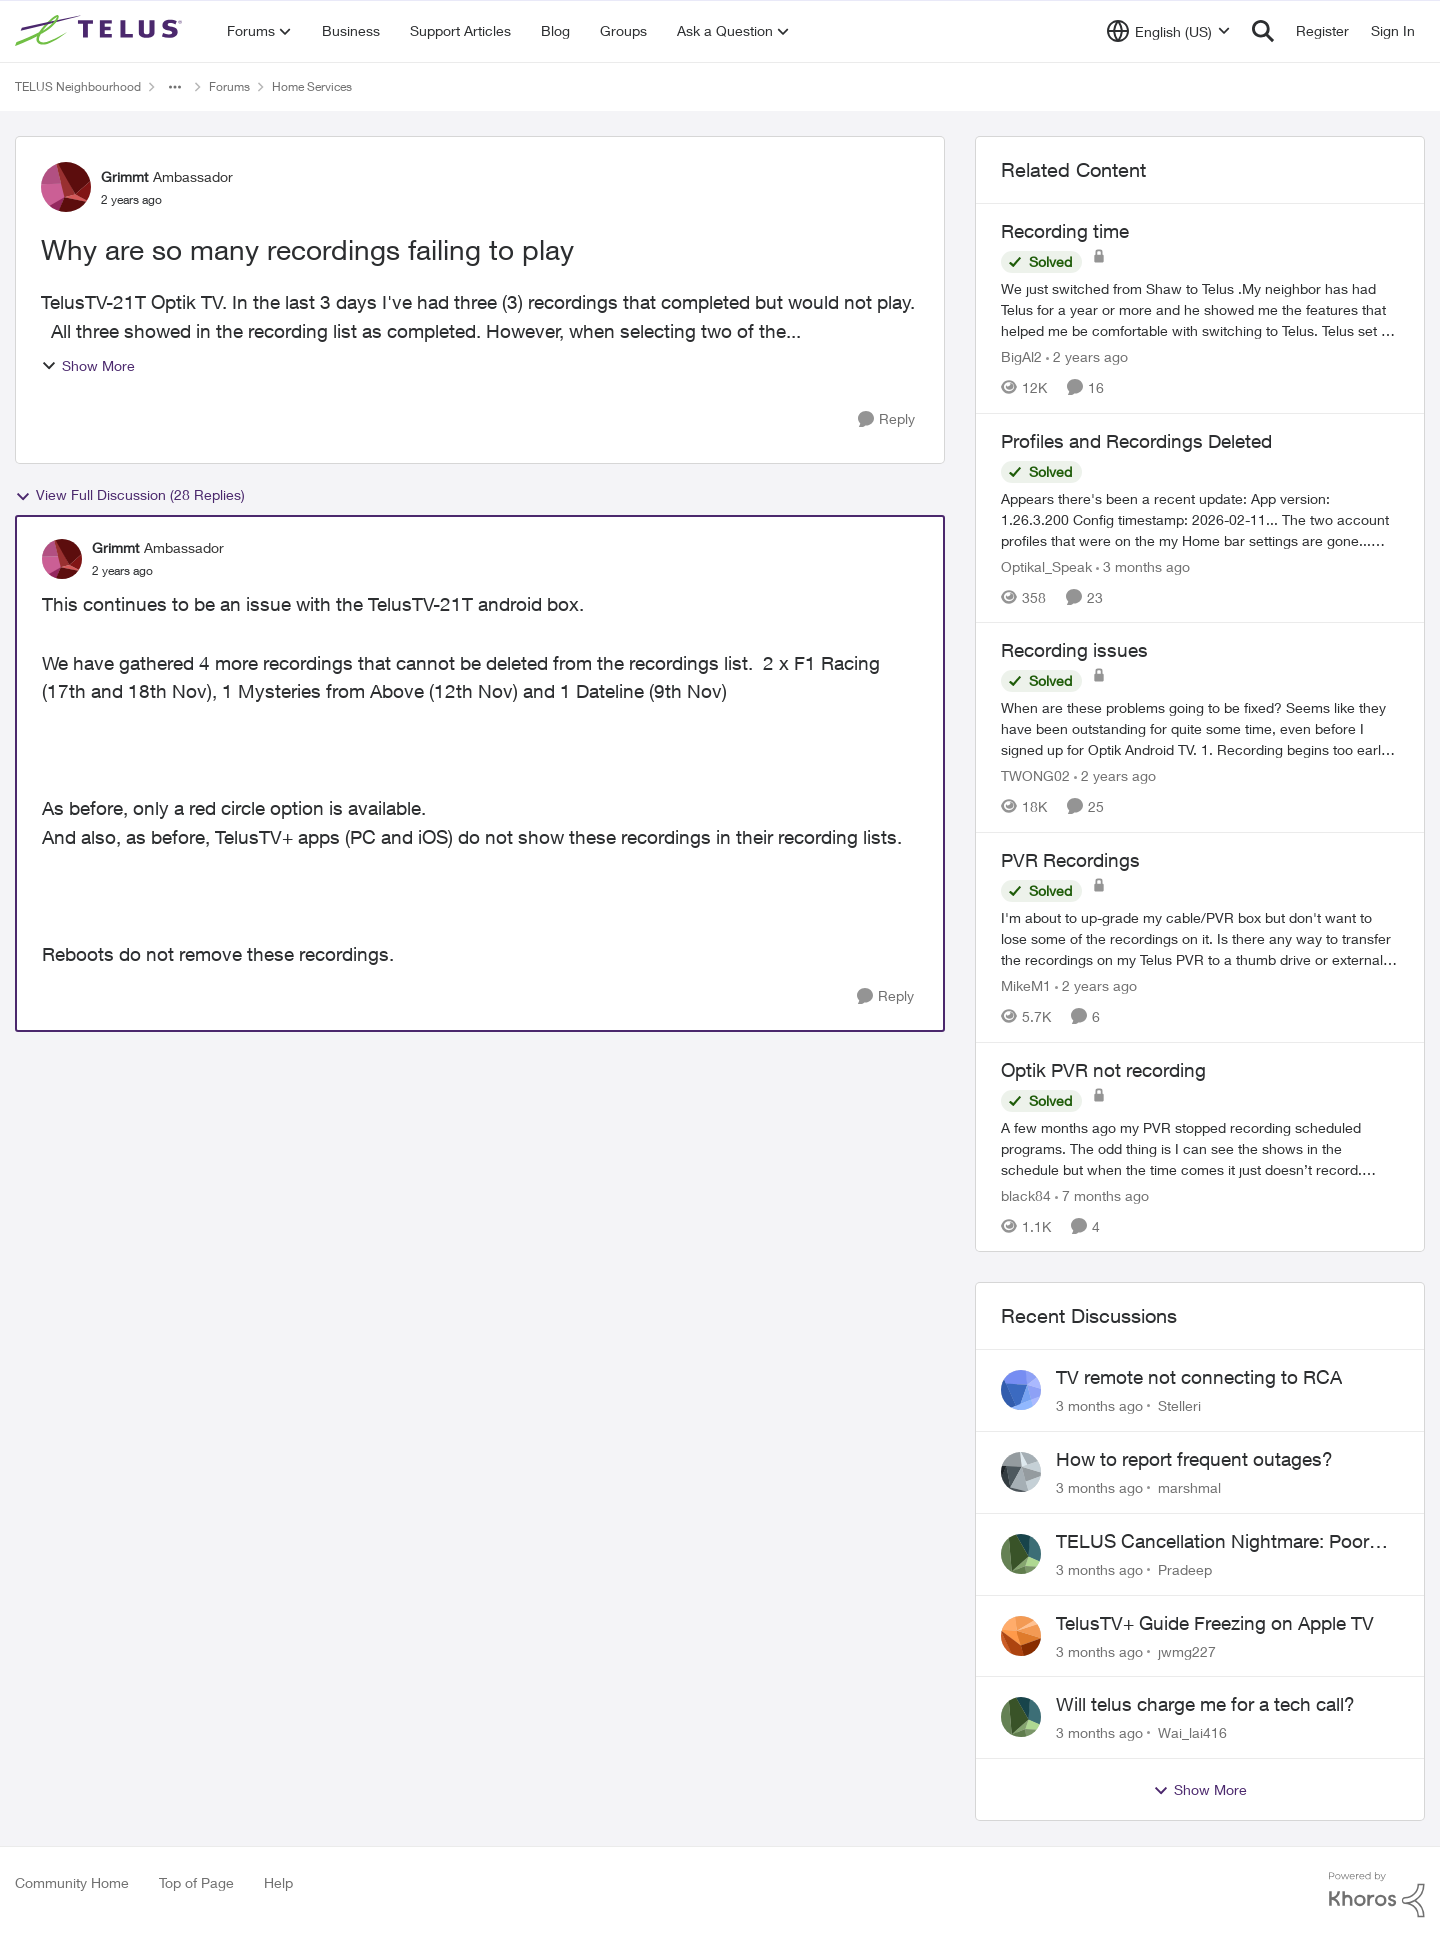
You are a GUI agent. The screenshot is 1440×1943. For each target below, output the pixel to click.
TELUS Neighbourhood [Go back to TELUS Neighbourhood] (78, 86)
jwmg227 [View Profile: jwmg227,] (1187, 1650)
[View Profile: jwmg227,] (1021, 1636)
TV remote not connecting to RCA (1199, 1377)
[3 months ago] (1143, 565)
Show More (88, 365)
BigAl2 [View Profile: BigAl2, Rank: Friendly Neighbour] (1021, 356)
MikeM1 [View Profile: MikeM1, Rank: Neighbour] (1026, 985)
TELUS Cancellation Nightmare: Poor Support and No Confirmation (1212, 1542)
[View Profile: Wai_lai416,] (1021, 1717)
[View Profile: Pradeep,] (1021, 1554)
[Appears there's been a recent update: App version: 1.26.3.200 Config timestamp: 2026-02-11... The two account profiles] (1200, 518)
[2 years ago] (1087, 356)
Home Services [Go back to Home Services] (312, 86)
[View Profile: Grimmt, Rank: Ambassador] (66, 187)
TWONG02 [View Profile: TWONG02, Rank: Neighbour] (1035, 775)
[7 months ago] (1102, 1194)
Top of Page (196, 1882)
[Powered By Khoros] (1377, 1895)
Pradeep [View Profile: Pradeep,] (1185, 1569)
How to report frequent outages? (1194, 1459)
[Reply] (886, 419)
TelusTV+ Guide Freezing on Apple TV (1215, 1623)
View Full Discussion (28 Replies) (130, 495)
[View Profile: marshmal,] (1021, 1472)
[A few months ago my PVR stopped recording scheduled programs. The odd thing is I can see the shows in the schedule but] (1200, 1147)
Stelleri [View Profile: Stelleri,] (1179, 1405)
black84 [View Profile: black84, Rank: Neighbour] (1026, 1194)
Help (278, 1882)
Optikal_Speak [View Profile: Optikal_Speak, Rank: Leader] (1046, 565)
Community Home (72, 1882)
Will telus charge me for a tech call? (1205, 1704)
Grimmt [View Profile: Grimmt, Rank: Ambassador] (124, 176)
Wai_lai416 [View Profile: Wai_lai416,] (1192, 1732)
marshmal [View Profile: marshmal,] (1189, 1487)
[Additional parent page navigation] (175, 87)
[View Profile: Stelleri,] (1021, 1390)
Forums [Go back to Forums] (229, 86)
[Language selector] (1168, 31)
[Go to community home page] (101, 31)
